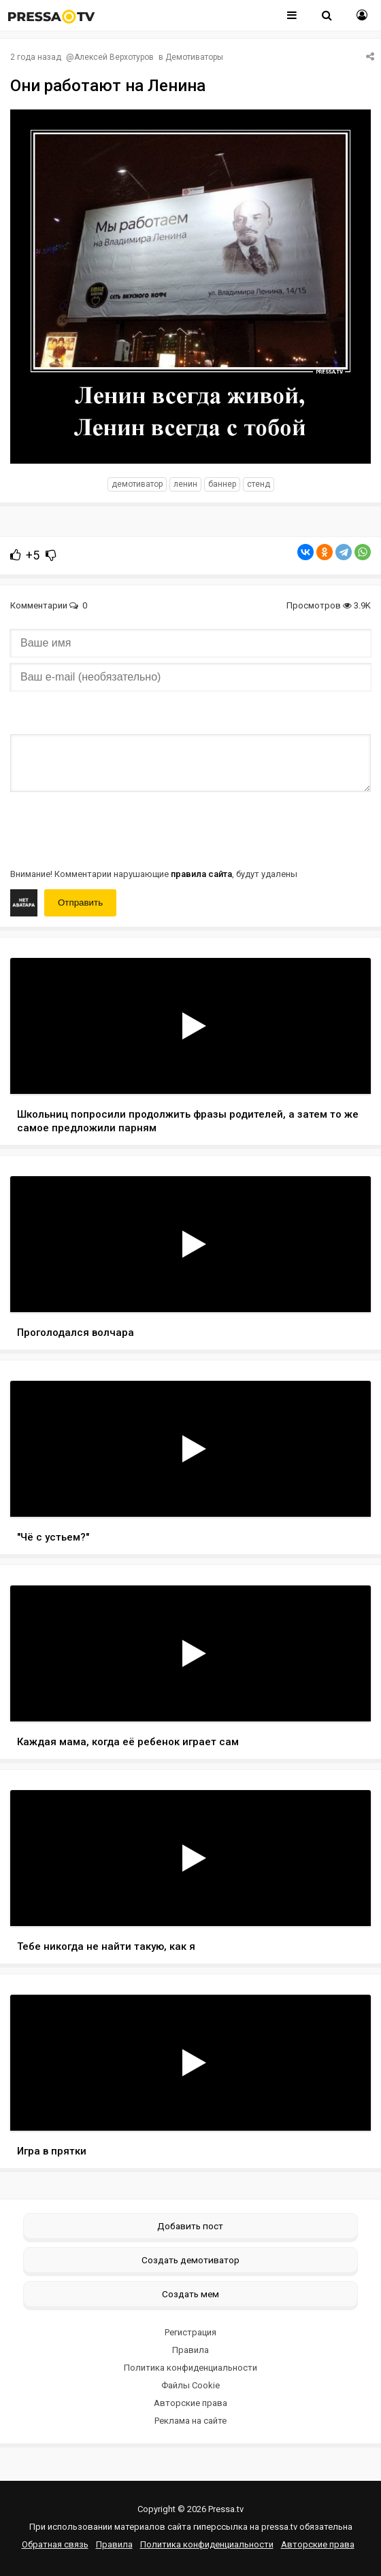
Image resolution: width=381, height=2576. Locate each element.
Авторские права (190, 2403)
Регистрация (190, 2332)
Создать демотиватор (190, 2259)
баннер (222, 484)
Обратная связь (55, 2544)
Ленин (185, 484)
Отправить (80, 902)
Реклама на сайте (190, 2421)
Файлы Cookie (190, 2385)
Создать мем (190, 2293)
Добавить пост (190, 2225)
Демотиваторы (194, 57)
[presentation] (113, 828)
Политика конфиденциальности (190, 2368)
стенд (258, 484)
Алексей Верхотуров (114, 57)
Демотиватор (137, 484)
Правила (190, 2350)
